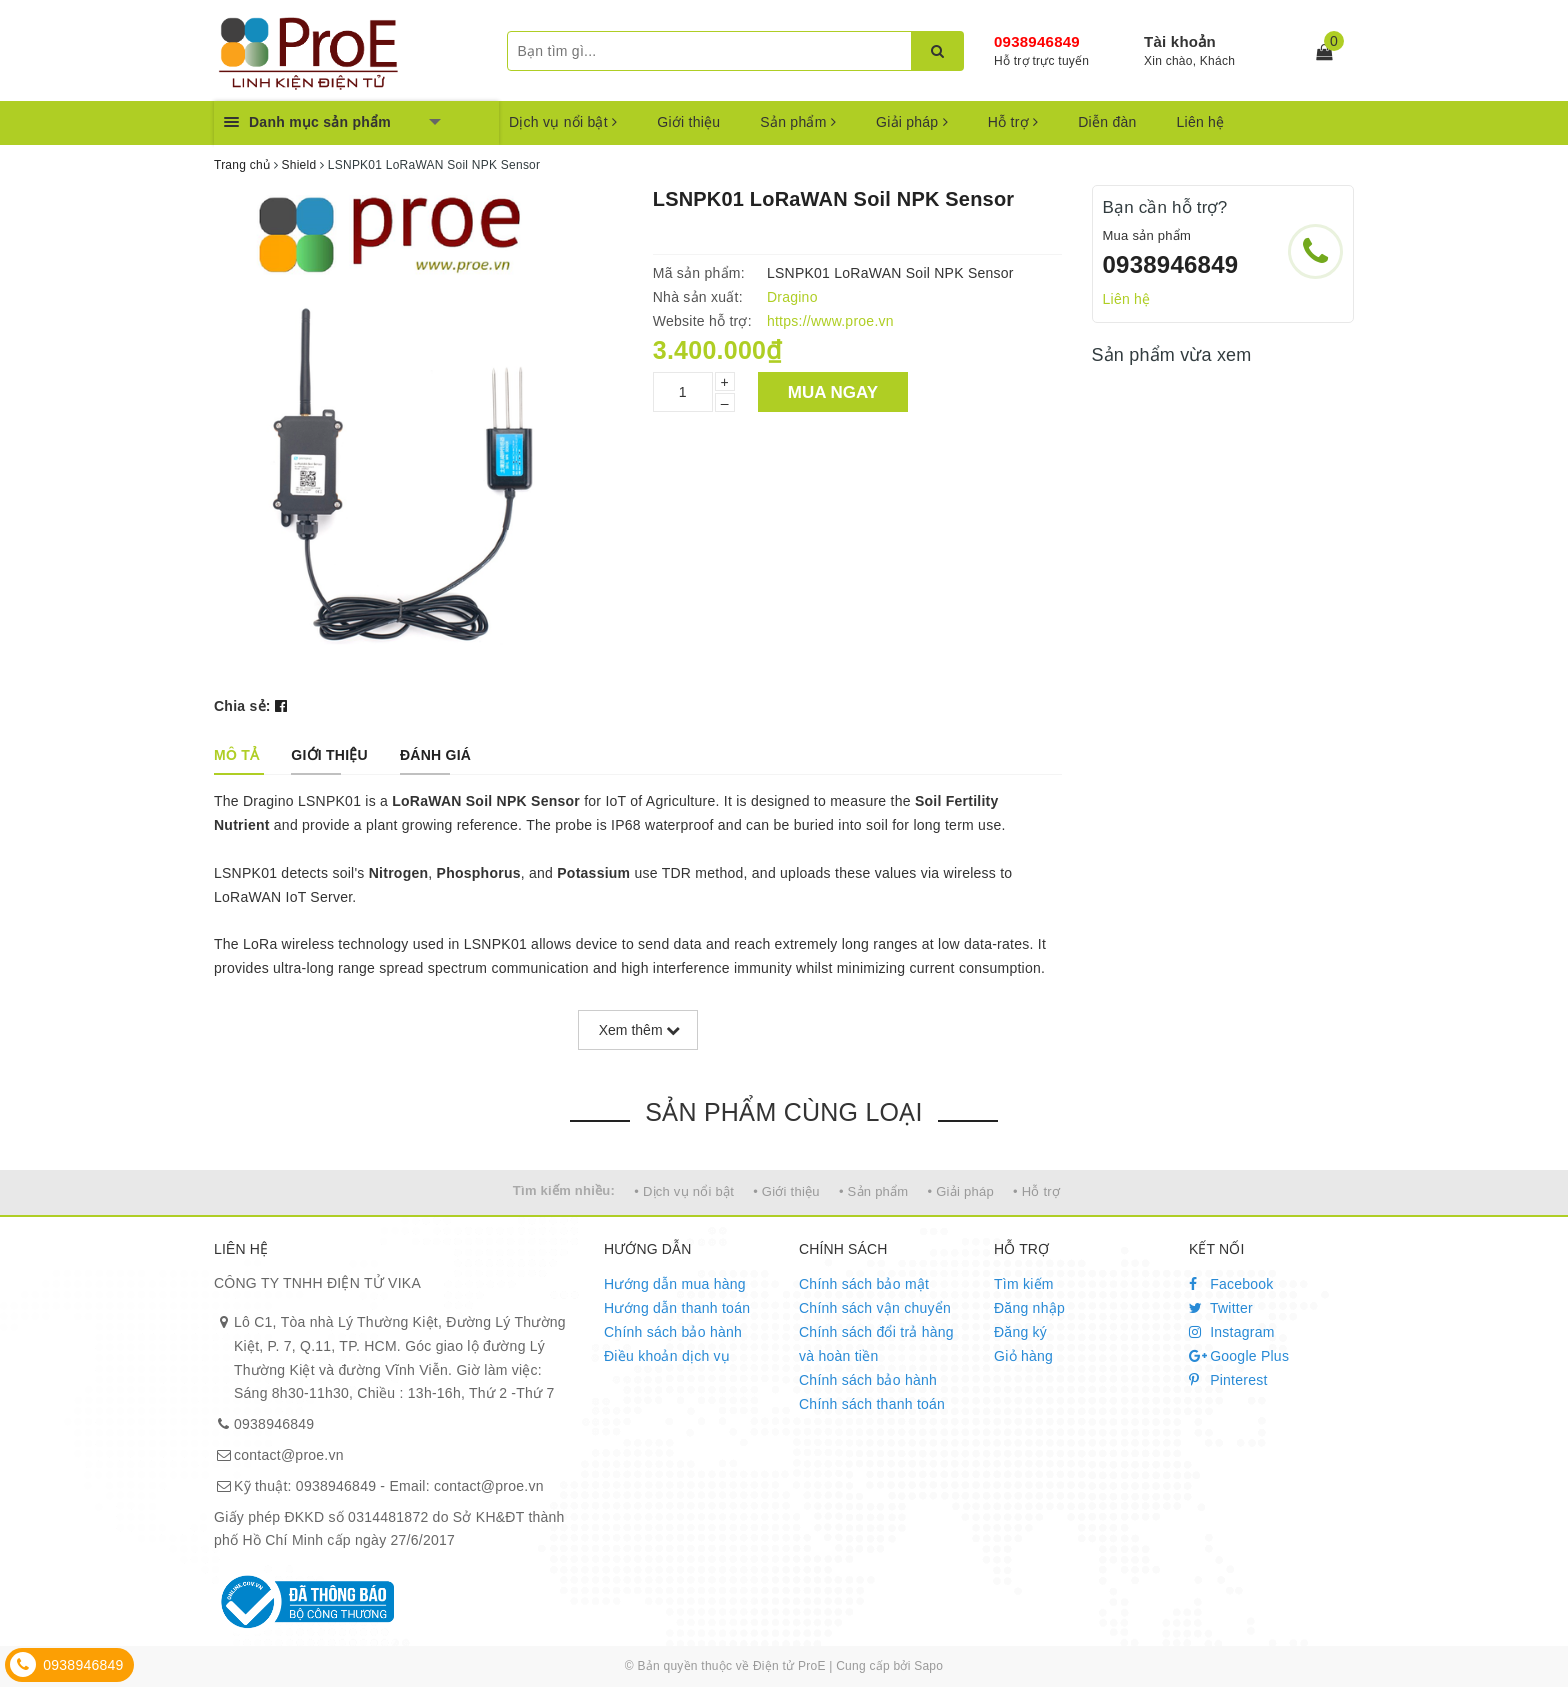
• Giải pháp (961, 1191)
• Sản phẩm (873, 1191)
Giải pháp (912, 122)
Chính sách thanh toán (872, 1404)
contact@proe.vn (289, 1455)
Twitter (1221, 1308)
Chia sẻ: (242, 706)
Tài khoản (1180, 41)
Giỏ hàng (1023, 1356)
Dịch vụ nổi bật (563, 122)
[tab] (236, 755)
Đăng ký (1020, 1332)
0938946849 (1037, 41)
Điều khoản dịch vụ (667, 1356)
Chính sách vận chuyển (875, 1308)
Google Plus (1239, 1356)
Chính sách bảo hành (673, 1332)
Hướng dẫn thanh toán (677, 1308)
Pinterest (1228, 1380)
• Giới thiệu (786, 1191)
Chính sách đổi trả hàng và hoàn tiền (876, 1344)
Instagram (1232, 1332)
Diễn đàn (1107, 122)
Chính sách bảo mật (864, 1284)
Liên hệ (1201, 122)
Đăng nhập (1029, 1308)
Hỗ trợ (1013, 122)
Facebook (1231, 1284)
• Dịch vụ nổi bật (684, 1191)
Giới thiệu (688, 122)
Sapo (928, 1666)
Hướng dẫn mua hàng (675, 1284)
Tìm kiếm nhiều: (564, 1190)
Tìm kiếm (1024, 1284)
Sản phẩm (798, 122)
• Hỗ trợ (1036, 1191)
